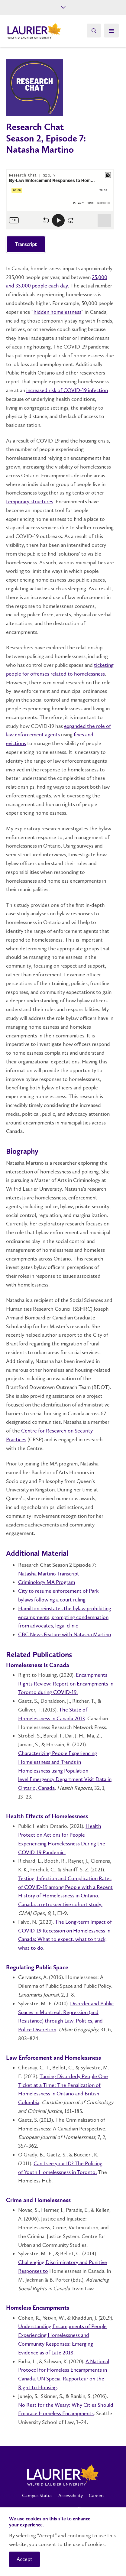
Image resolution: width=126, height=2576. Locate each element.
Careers (96, 2495)
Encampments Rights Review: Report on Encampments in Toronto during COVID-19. (65, 1684)
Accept (24, 2559)
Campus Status (37, 2495)
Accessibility (70, 2495)
